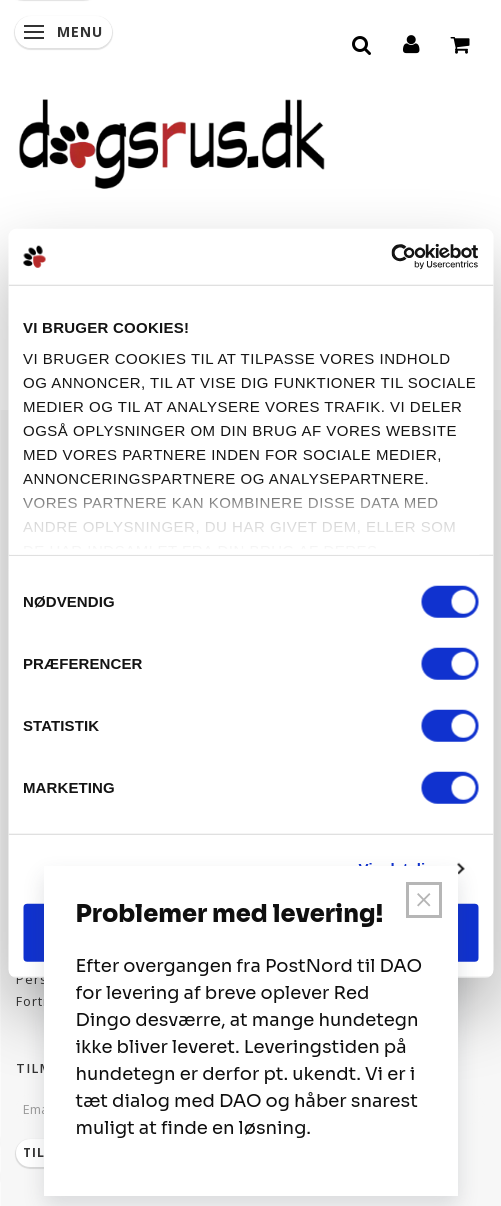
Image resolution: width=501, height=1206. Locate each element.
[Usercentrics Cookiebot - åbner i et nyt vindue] (390, 257)
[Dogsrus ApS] (172, 141)
